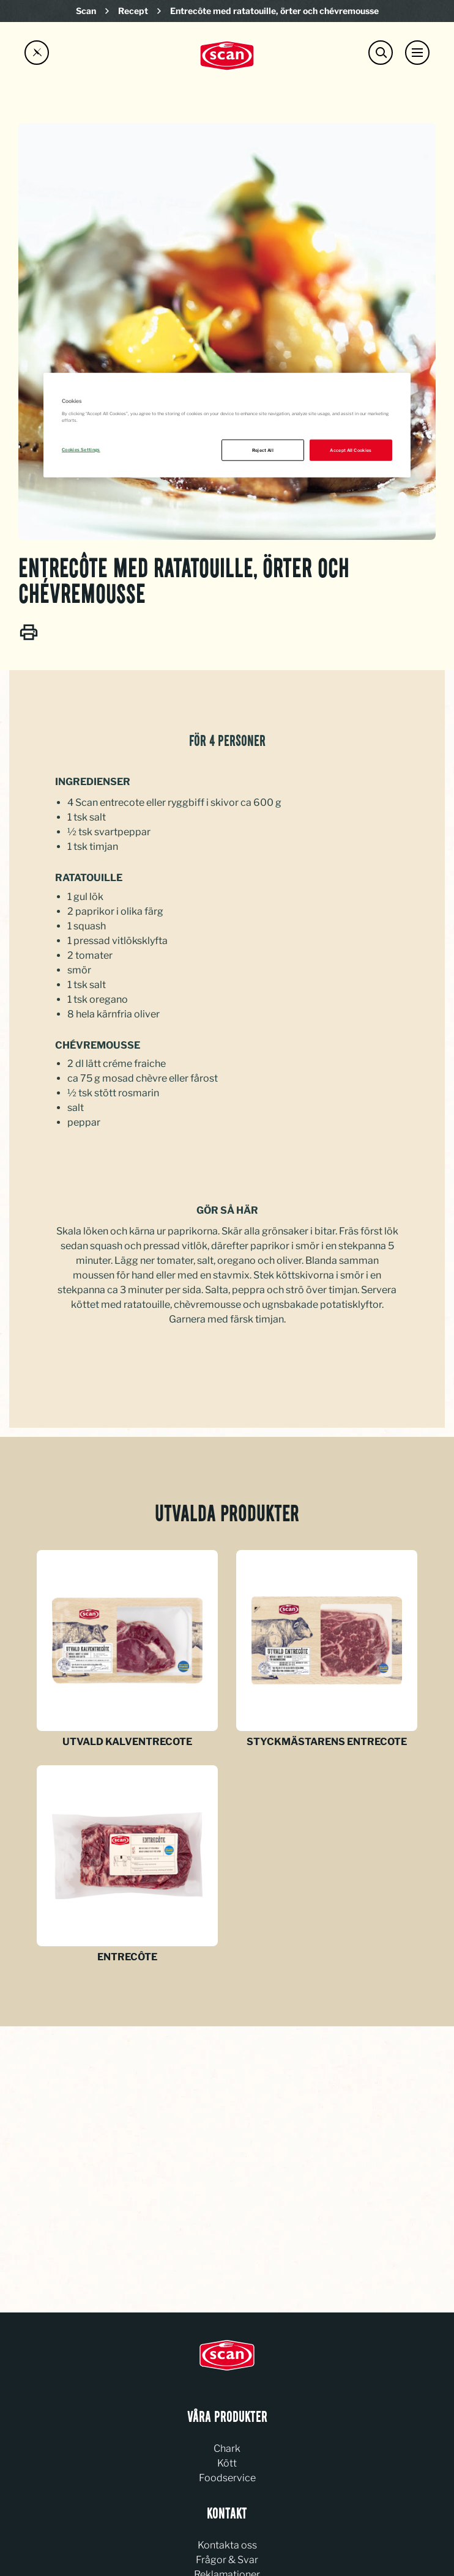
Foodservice (227, 2478)
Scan (86, 11)
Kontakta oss (227, 2545)
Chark (227, 2448)
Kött (227, 2463)
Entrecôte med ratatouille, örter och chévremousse (274, 11)
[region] (227, 425)
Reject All (263, 449)
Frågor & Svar (227, 2560)
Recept (133, 11)
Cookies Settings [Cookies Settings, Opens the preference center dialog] (81, 449)
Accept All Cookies (350, 449)
